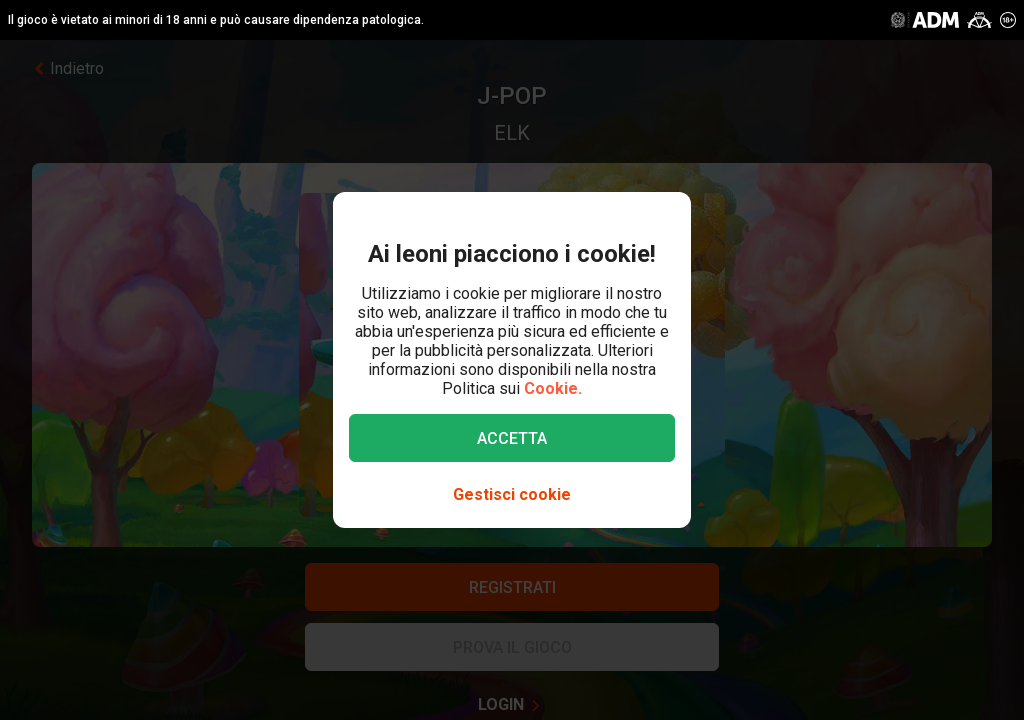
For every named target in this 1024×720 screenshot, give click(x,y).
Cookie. (553, 388)
